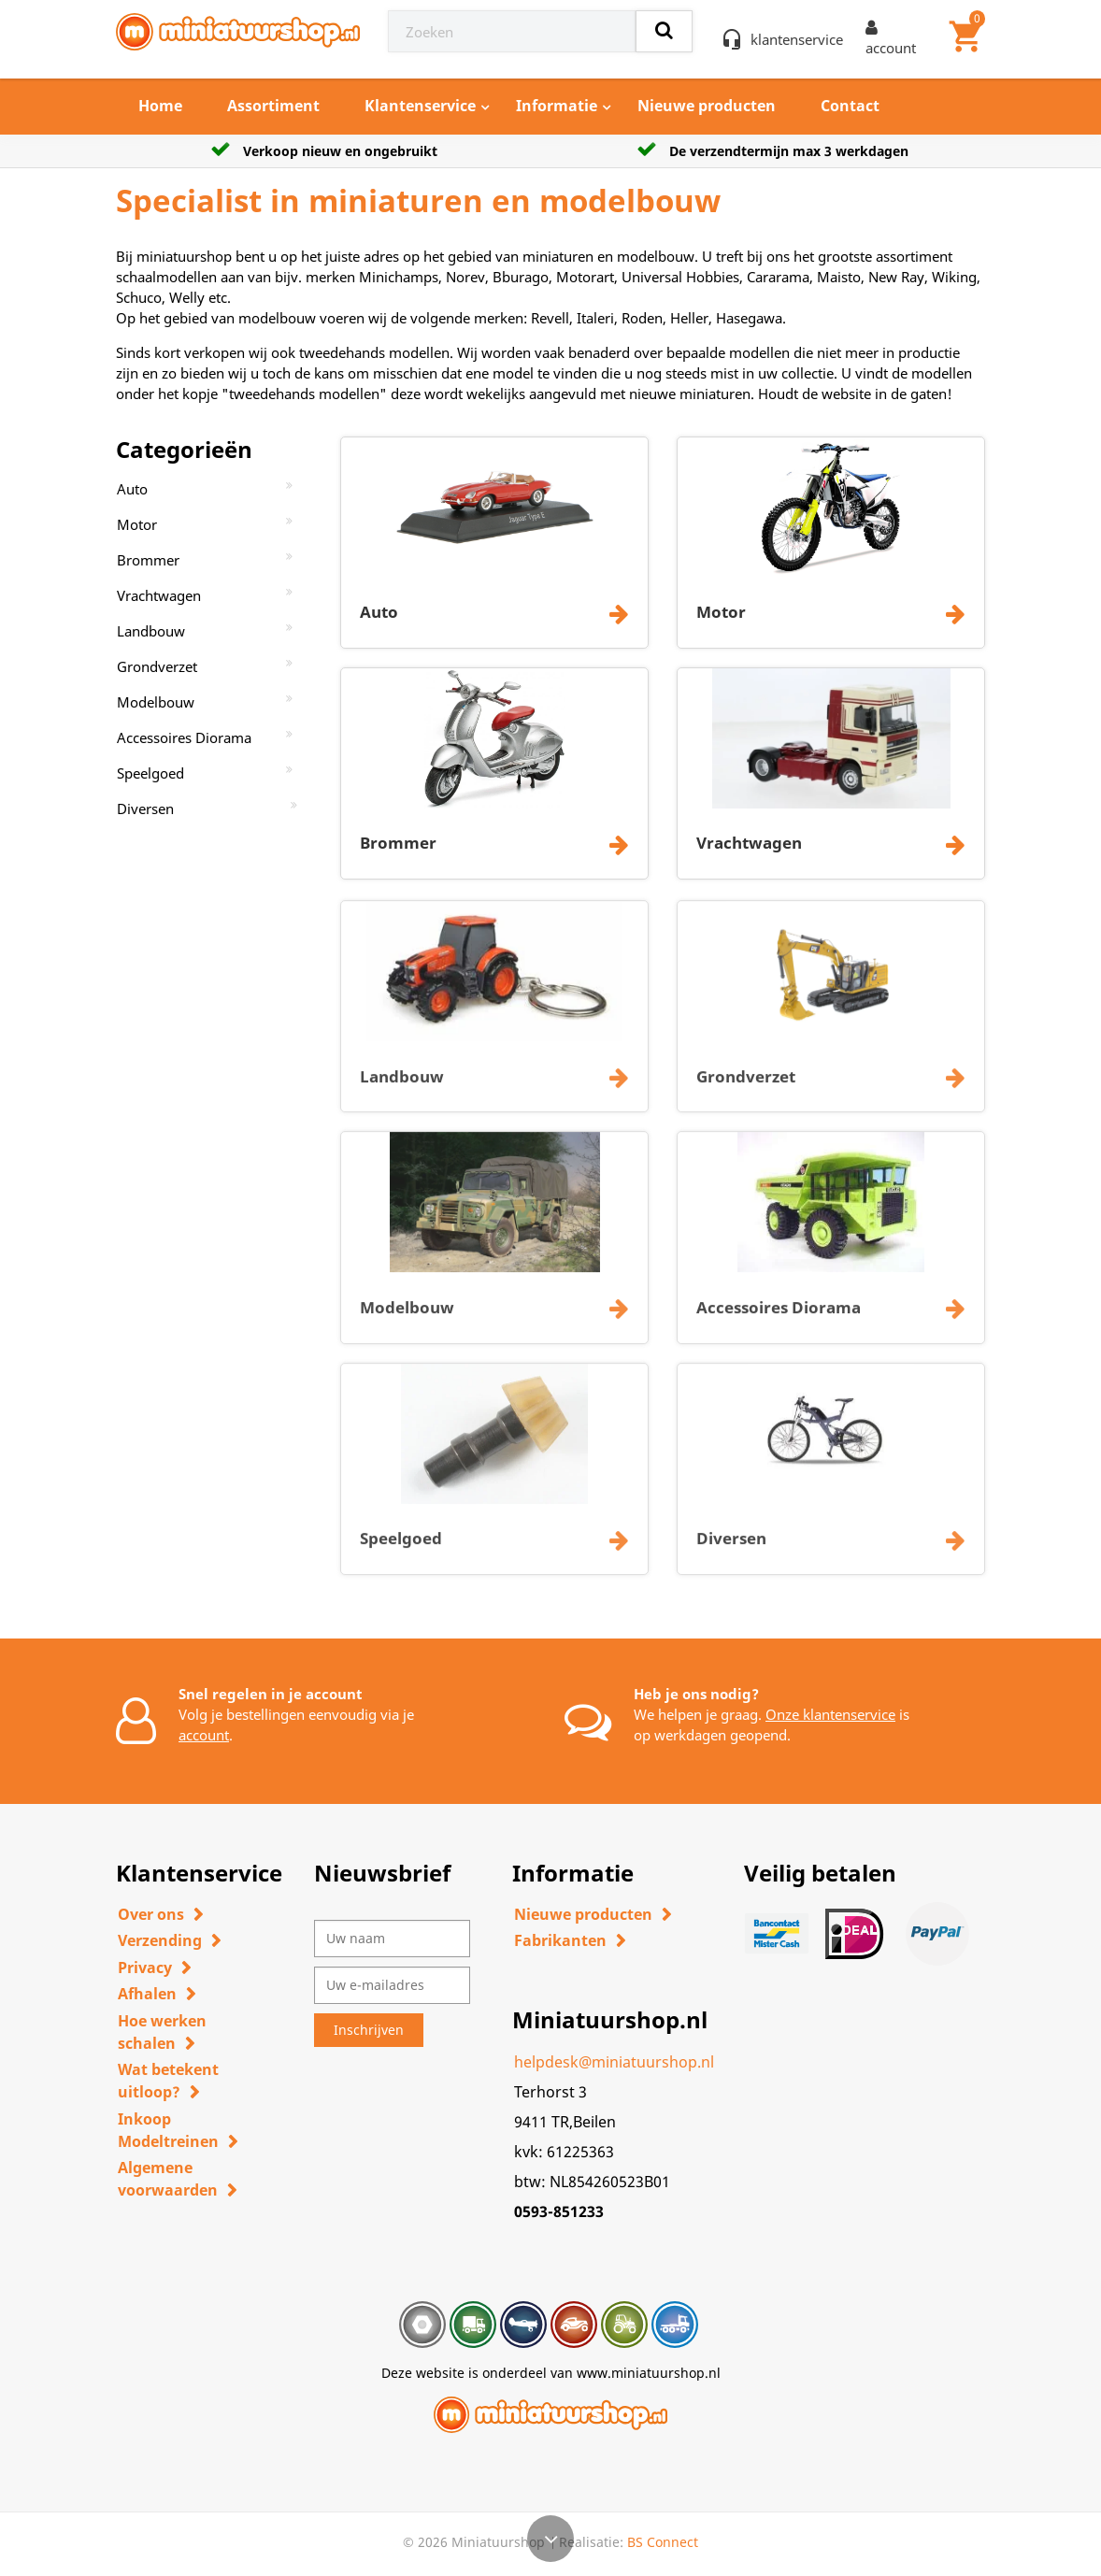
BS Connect (662, 2542)
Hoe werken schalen (162, 2032)
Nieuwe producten (706, 105)
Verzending (160, 1940)
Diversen (145, 808)
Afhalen (147, 1993)
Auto (132, 488)
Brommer (148, 560)
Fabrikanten (560, 1940)
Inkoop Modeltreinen (168, 2130)
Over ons (151, 1914)
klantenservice (797, 39)
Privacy (145, 1967)
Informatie (556, 105)
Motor (137, 524)
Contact (850, 105)
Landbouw (151, 631)
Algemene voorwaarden (168, 2178)
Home (160, 105)
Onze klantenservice (830, 1714)
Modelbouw (155, 702)
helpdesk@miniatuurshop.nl (614, 2062)
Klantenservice (420, 105)
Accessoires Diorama (184, 737)
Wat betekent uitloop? (168, 2080)
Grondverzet (157, 666)
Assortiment (273, 105)
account (204, 1734)
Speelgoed (150, 773)
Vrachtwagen (159, 595)
